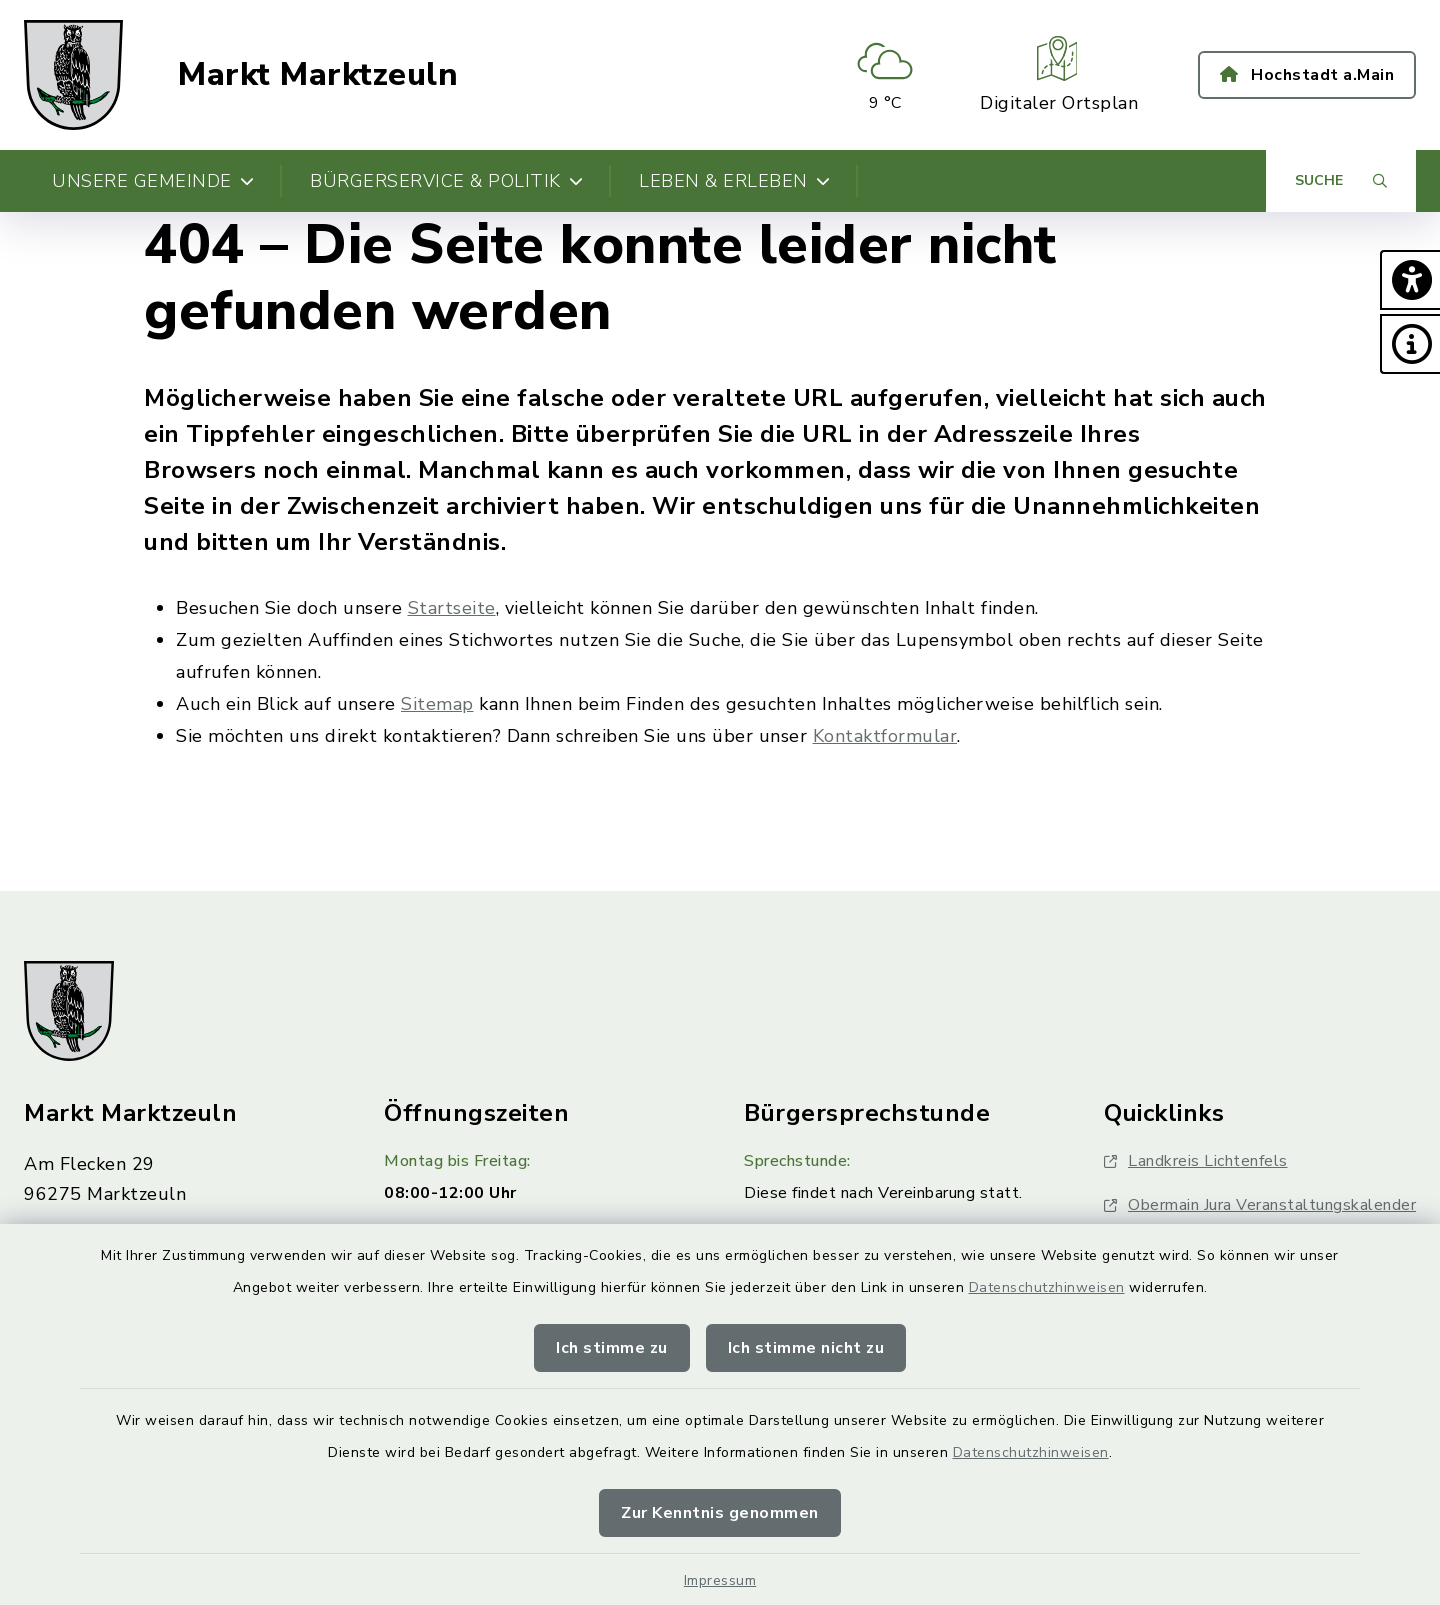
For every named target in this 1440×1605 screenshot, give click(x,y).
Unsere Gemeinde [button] (153, 181)
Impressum (720, 1580)
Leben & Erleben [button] (734, 181)
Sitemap (437, 704)
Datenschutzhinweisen (1047, 1287)
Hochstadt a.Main (1307, 75)
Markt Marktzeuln (318, 75)
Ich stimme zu (612, 1348)
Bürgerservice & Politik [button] (446, 181)
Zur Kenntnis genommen (720, 1513)
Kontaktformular (885, 736)
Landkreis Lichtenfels (1196, 1161)
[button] (1410, 280)
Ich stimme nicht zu (806, 1348)
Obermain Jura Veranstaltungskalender (1260, 1205)
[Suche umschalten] (1341, 181)
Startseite (452, 608)
